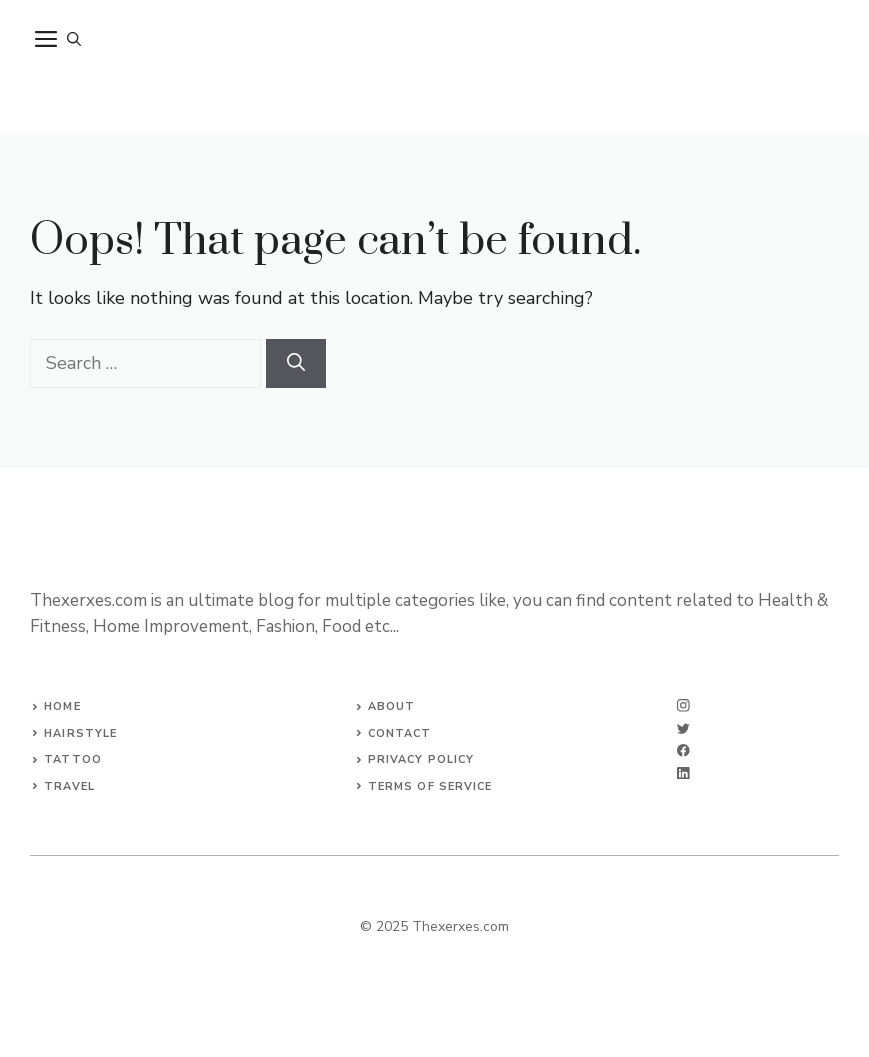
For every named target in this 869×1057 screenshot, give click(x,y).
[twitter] (683, 728)
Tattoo (73, 759)
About (392, 706)
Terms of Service (430, 786)
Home (62, 706)
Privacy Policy (421, 759)
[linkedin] (683, 773)
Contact (400, 733)
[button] (74, 40)
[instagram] (683, 705)
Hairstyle (80, 733)
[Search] (296, 363)
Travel (69, 786)
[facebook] (683, 750)
